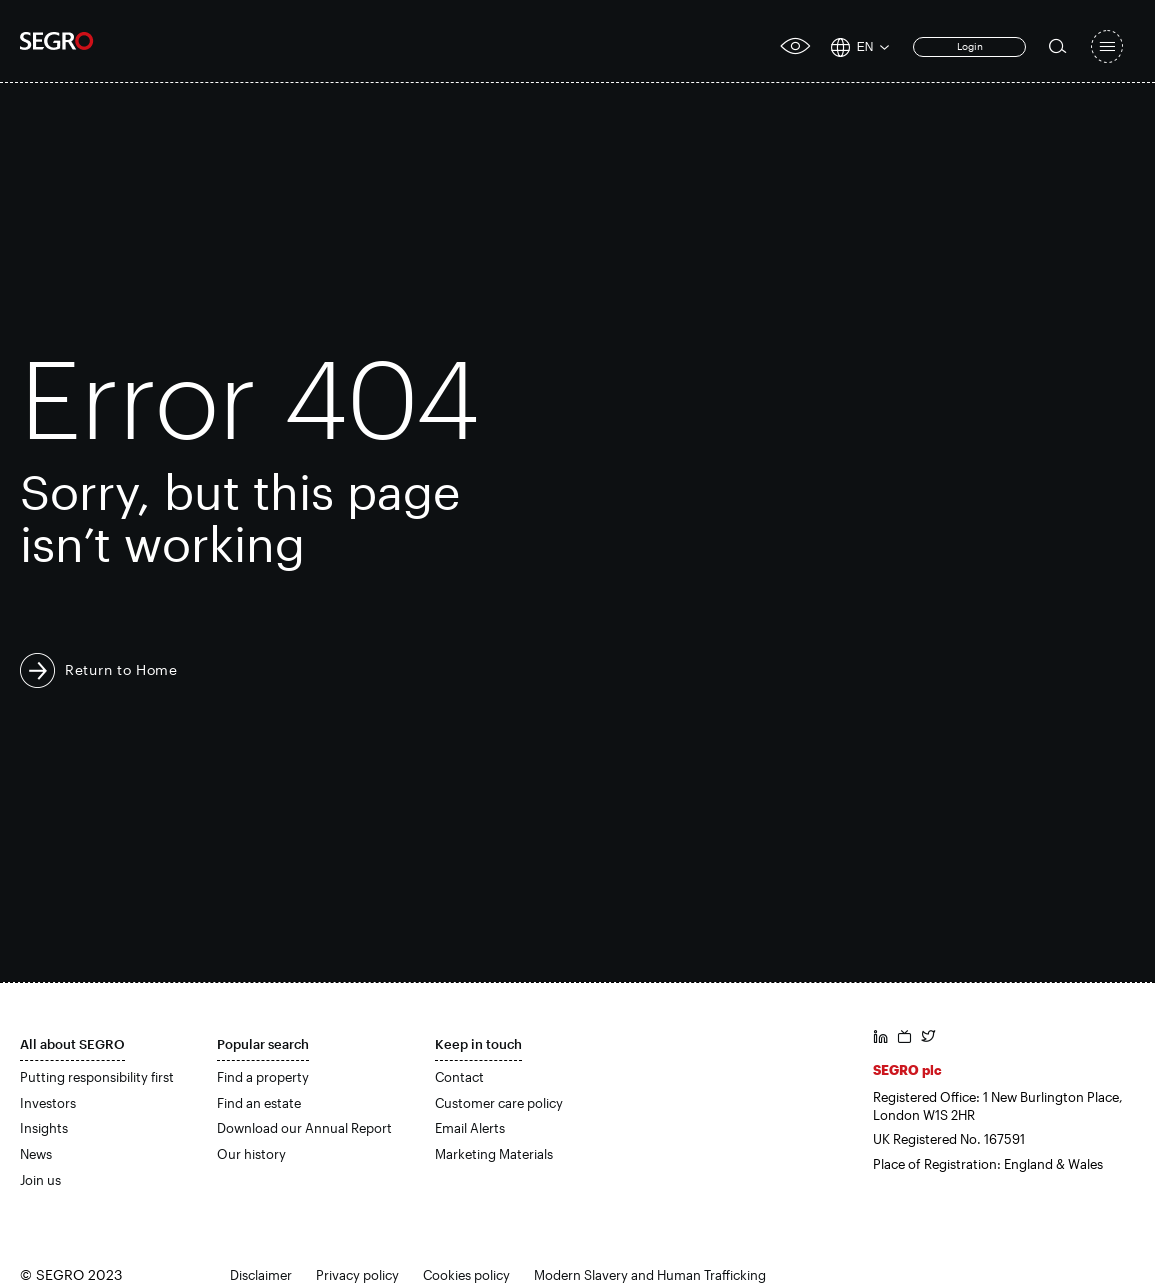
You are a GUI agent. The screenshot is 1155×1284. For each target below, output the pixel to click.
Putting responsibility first (97, 1077)
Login (970, 46)
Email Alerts (470, 1128)
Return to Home (121, 669)
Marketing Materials (494, 1154)
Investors (48, 1103)
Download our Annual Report (304, 1128)
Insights (44, 1128)
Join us (40, 1180)
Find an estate (259, 1103)
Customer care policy (499, 1103)
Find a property (263, 1077)
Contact (459, 1077)
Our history (251, 1154)
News (36, 1154)
